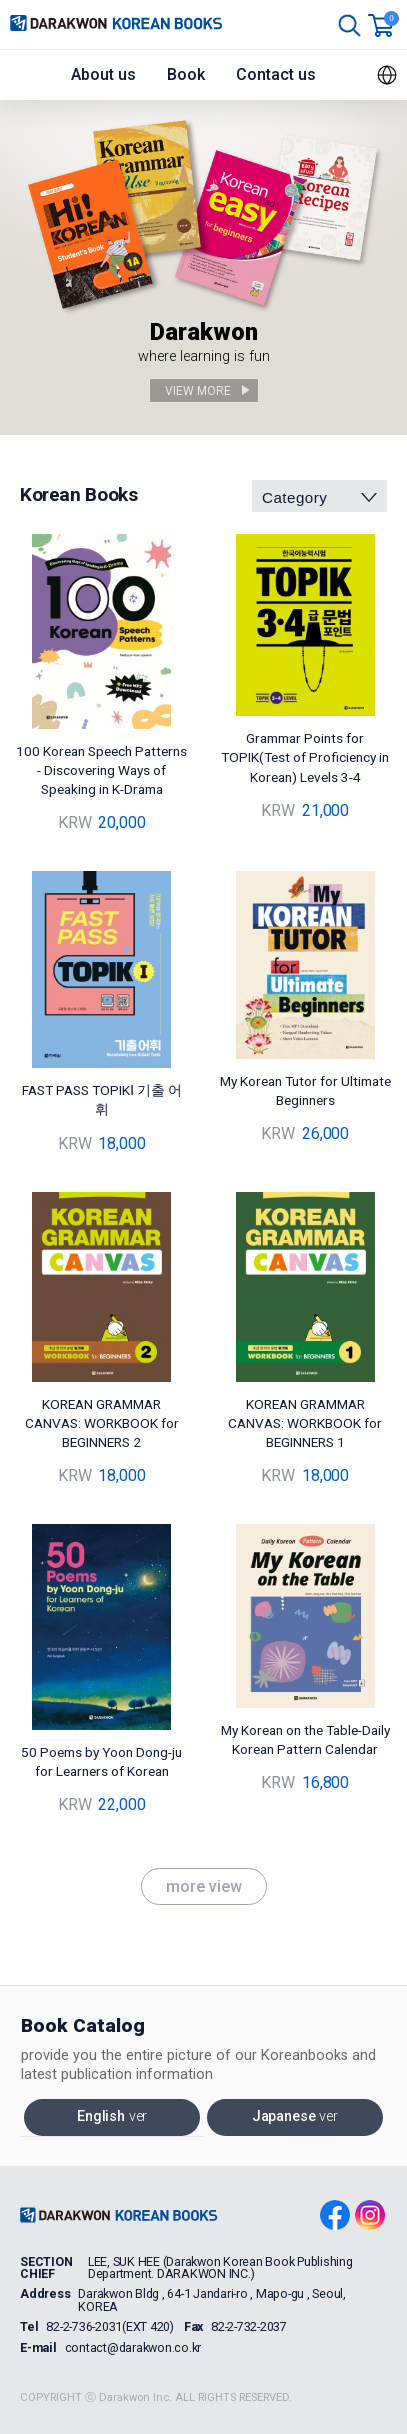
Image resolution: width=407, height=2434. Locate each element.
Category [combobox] (294, 497)
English (112, 2116)
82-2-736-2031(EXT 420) (110, 2327)
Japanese (295, 2116)
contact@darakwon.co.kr (133, 2348)
